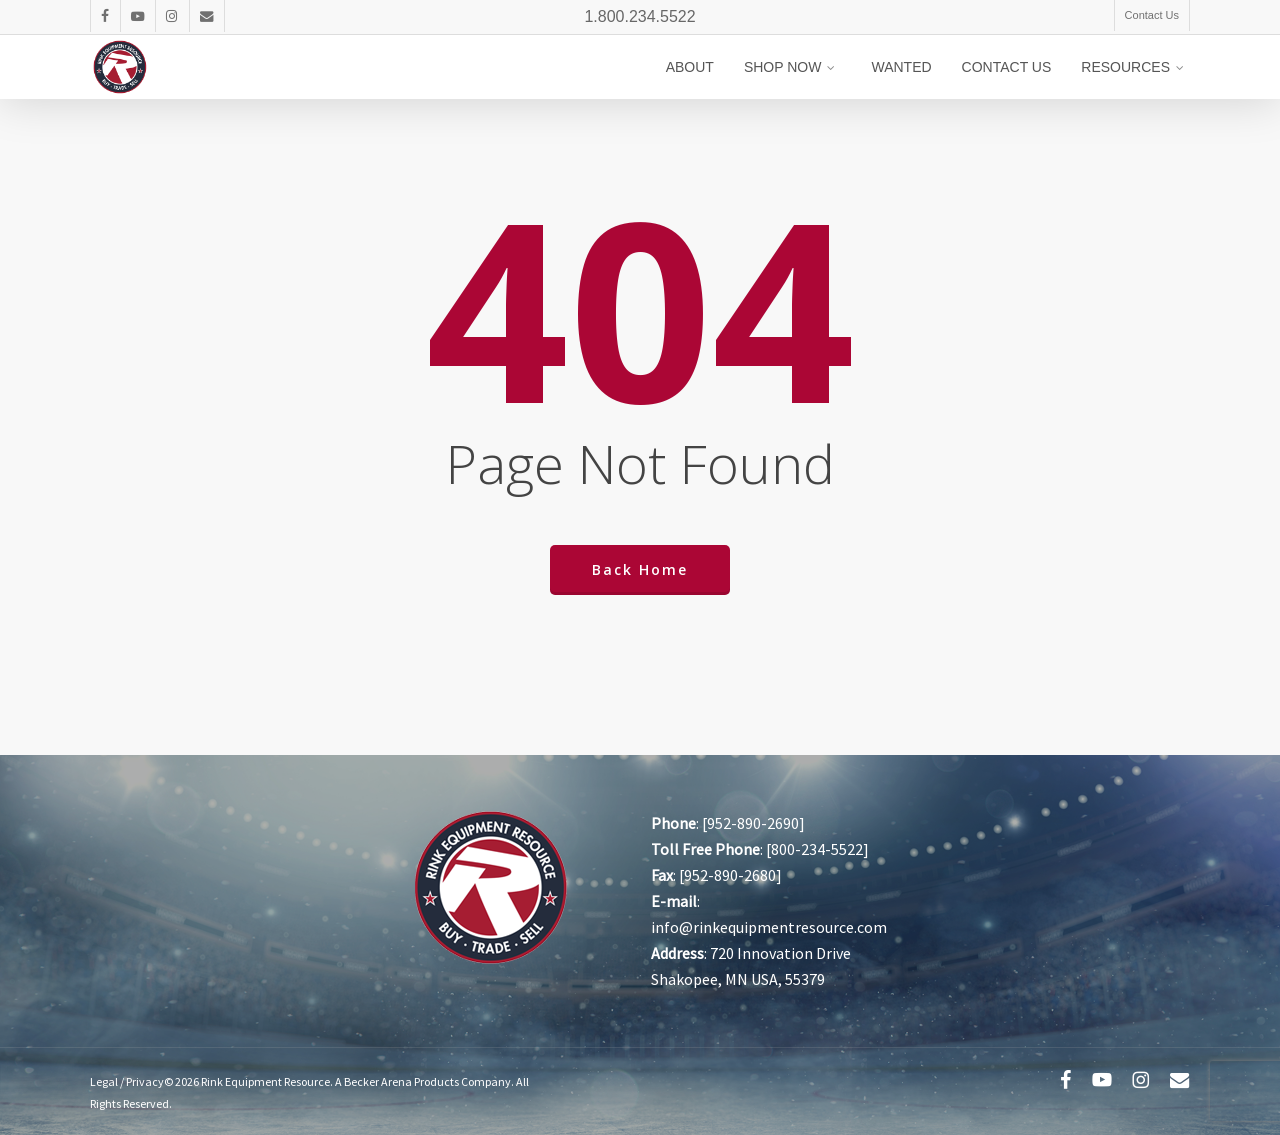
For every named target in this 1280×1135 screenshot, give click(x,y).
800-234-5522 (817, 849)
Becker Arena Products (401, 1081)
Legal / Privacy (127, 1081)
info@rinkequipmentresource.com (769, 927)
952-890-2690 (753, 823)
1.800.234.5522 (639, 16)
